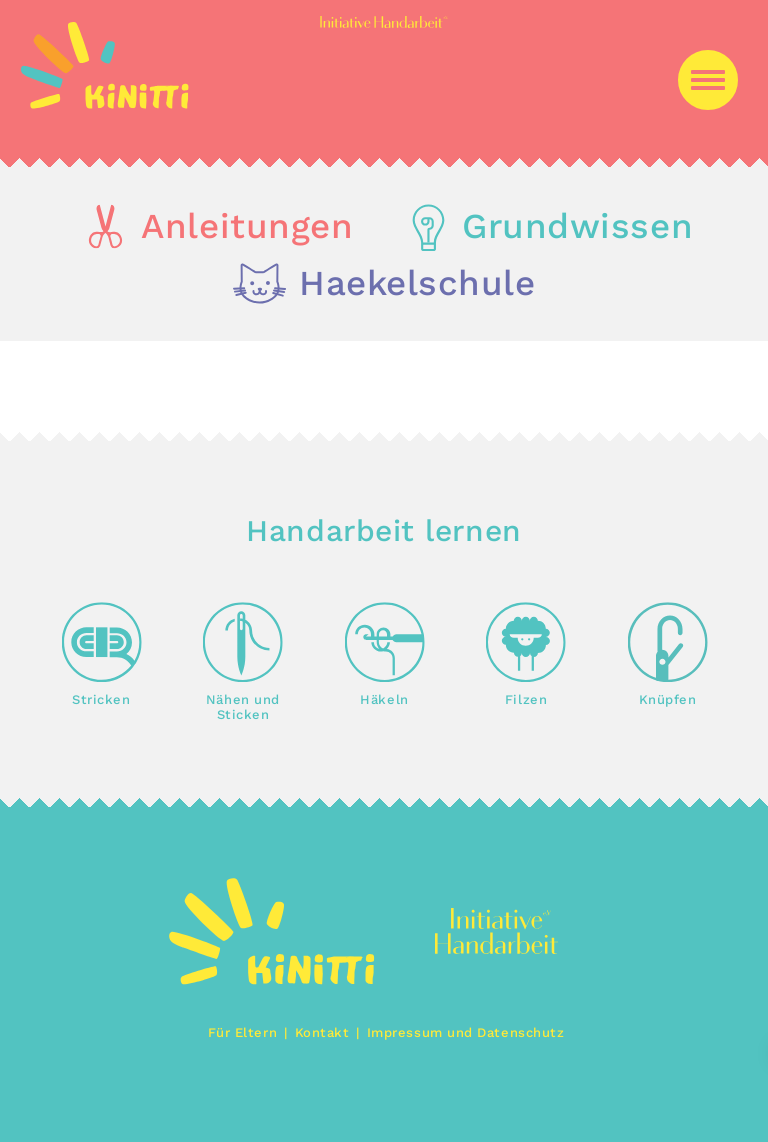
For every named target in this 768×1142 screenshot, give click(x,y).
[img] (105, 103)
